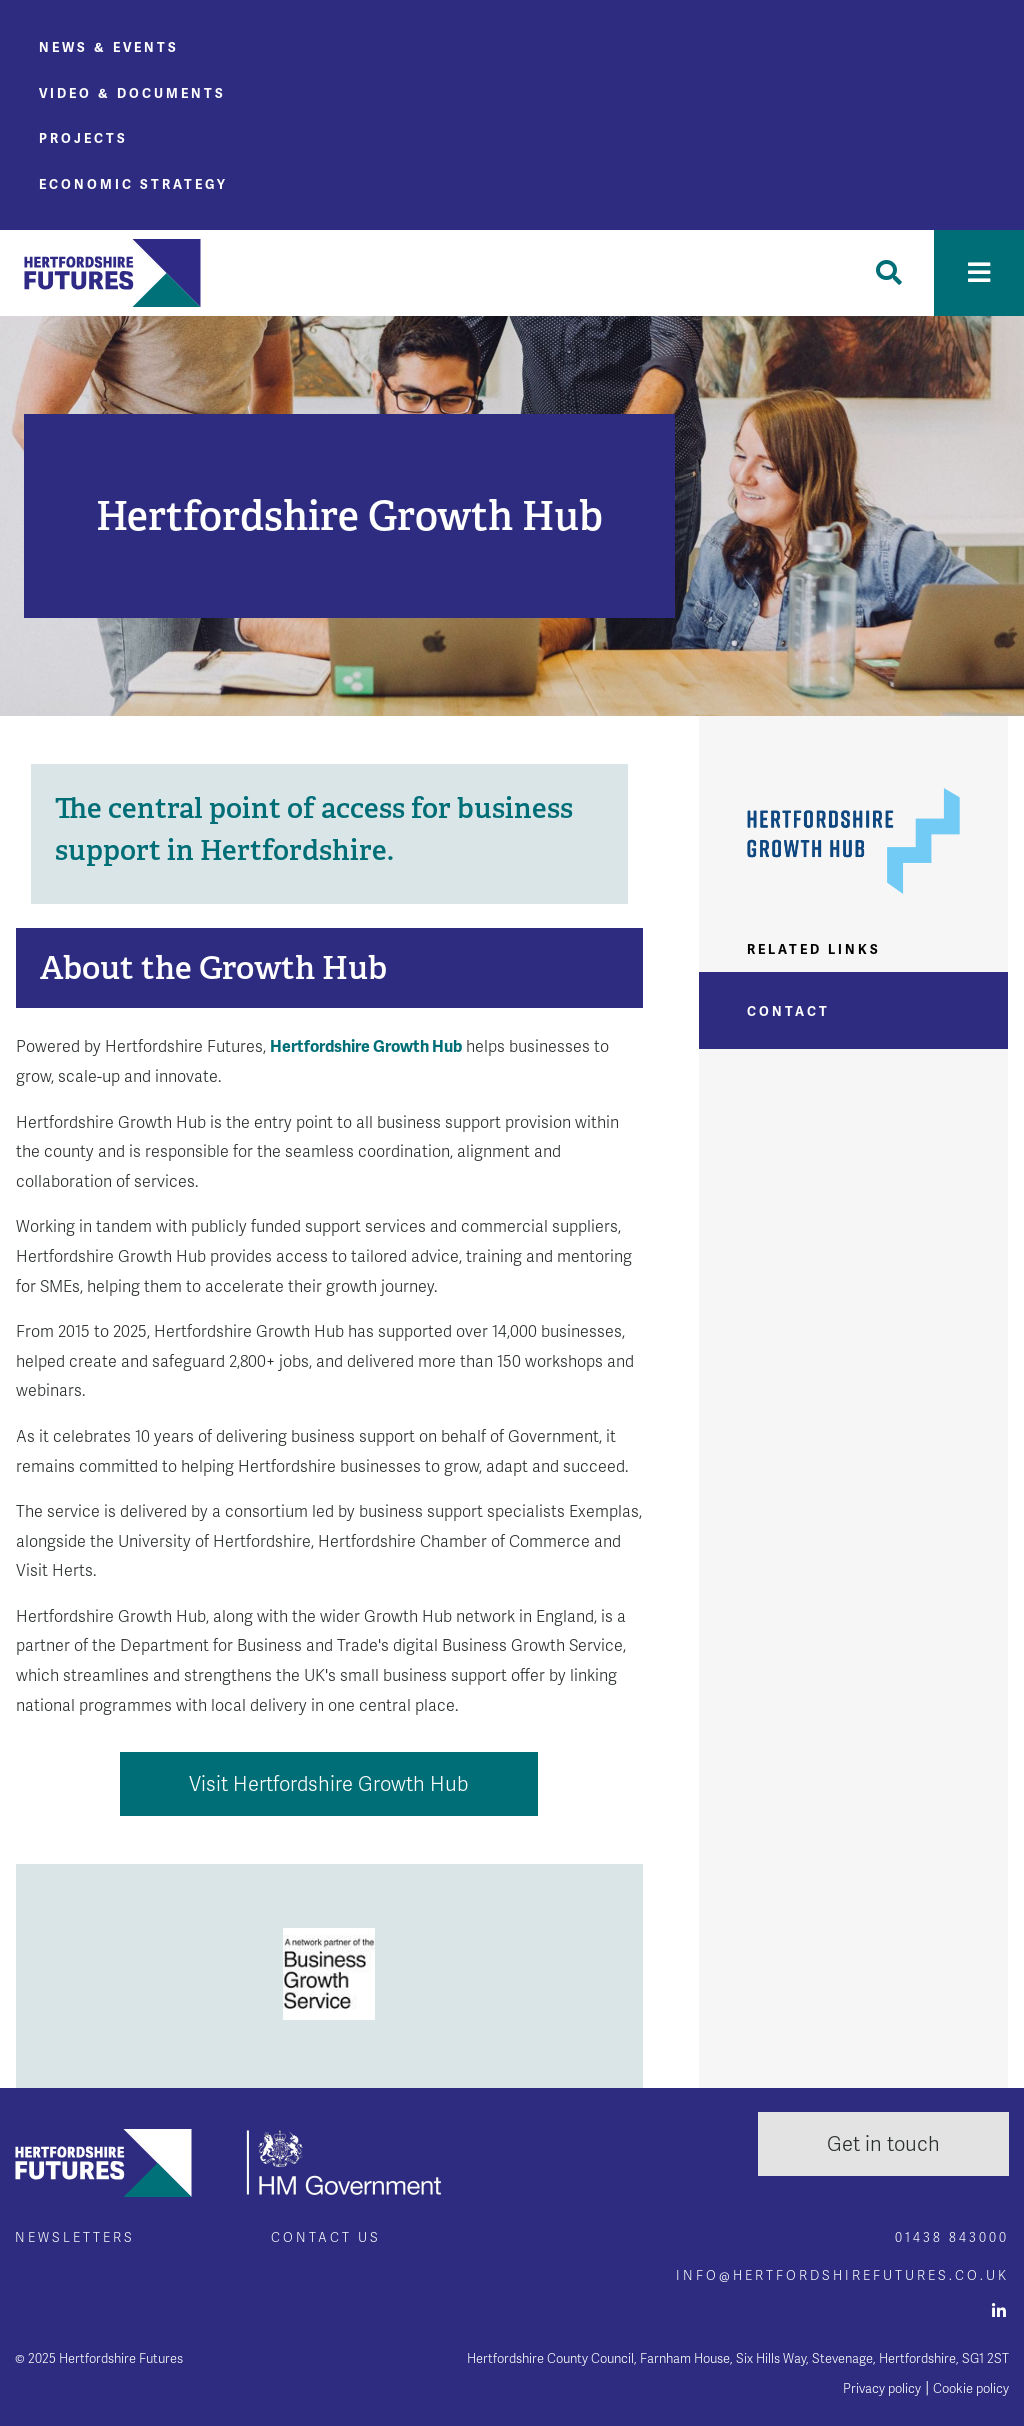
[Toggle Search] (889, 273)
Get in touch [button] (883, 2144)
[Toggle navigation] (979, 273)
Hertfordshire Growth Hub (366, 1046)
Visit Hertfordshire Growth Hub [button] (329, 1784)
